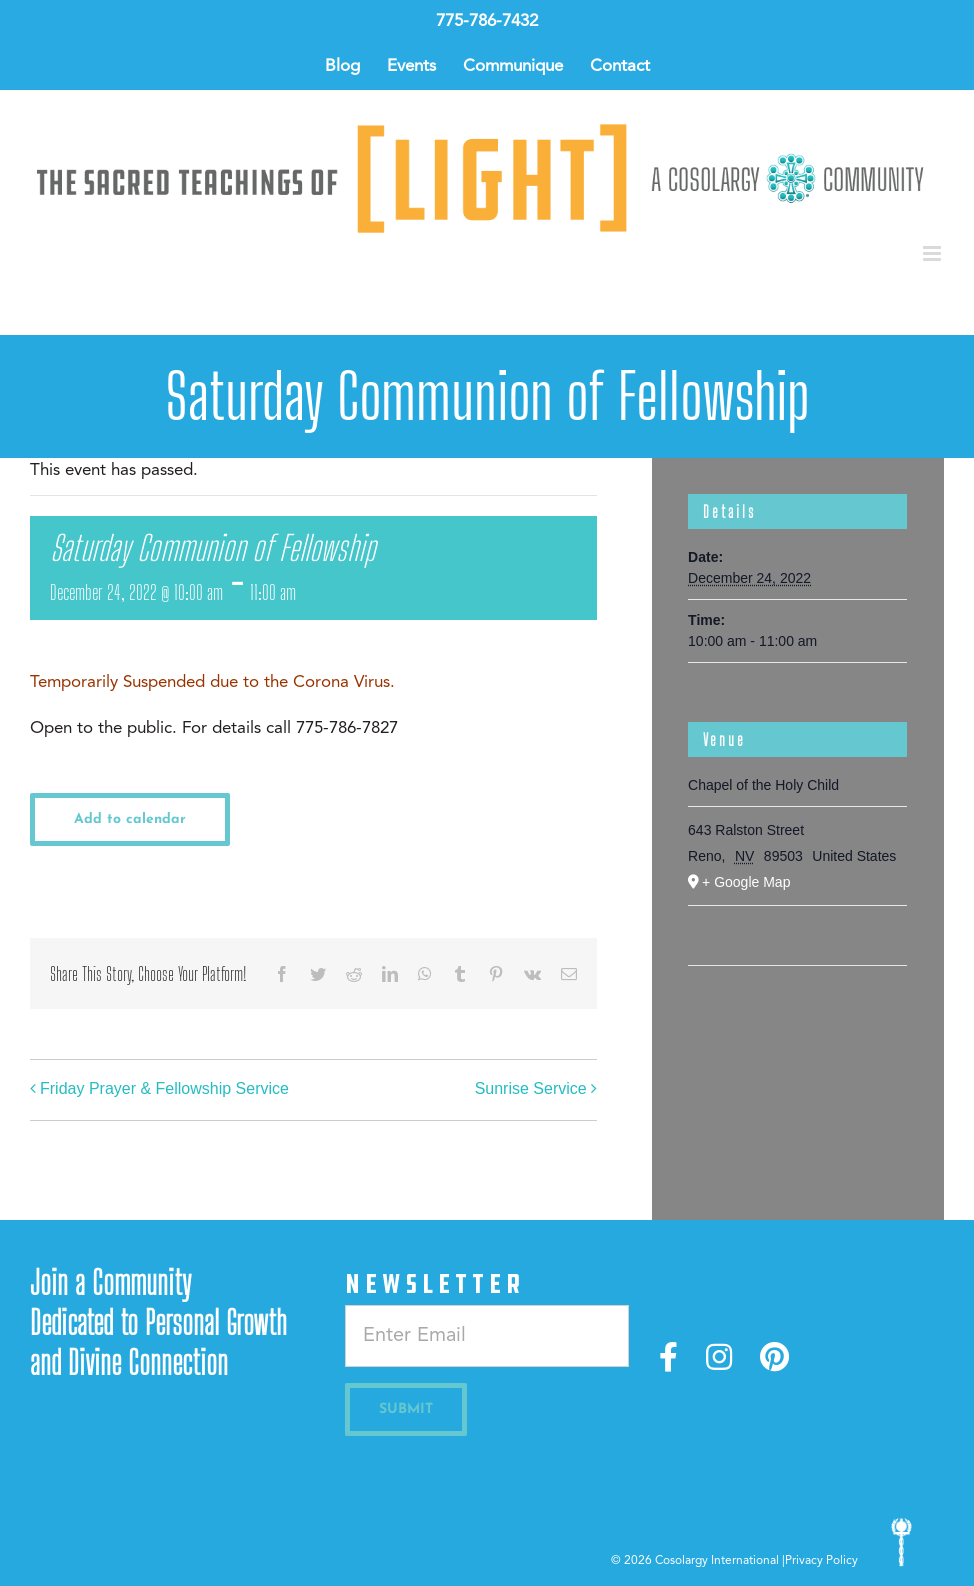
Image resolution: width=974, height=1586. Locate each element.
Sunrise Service (531, 1089)
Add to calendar (130, 819)
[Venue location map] (797, 1026)
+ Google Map (746, 882)
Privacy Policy (821, 1561)
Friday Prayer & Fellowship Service (164, 1089)
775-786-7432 (487, 21)
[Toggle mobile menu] (933, 253)
